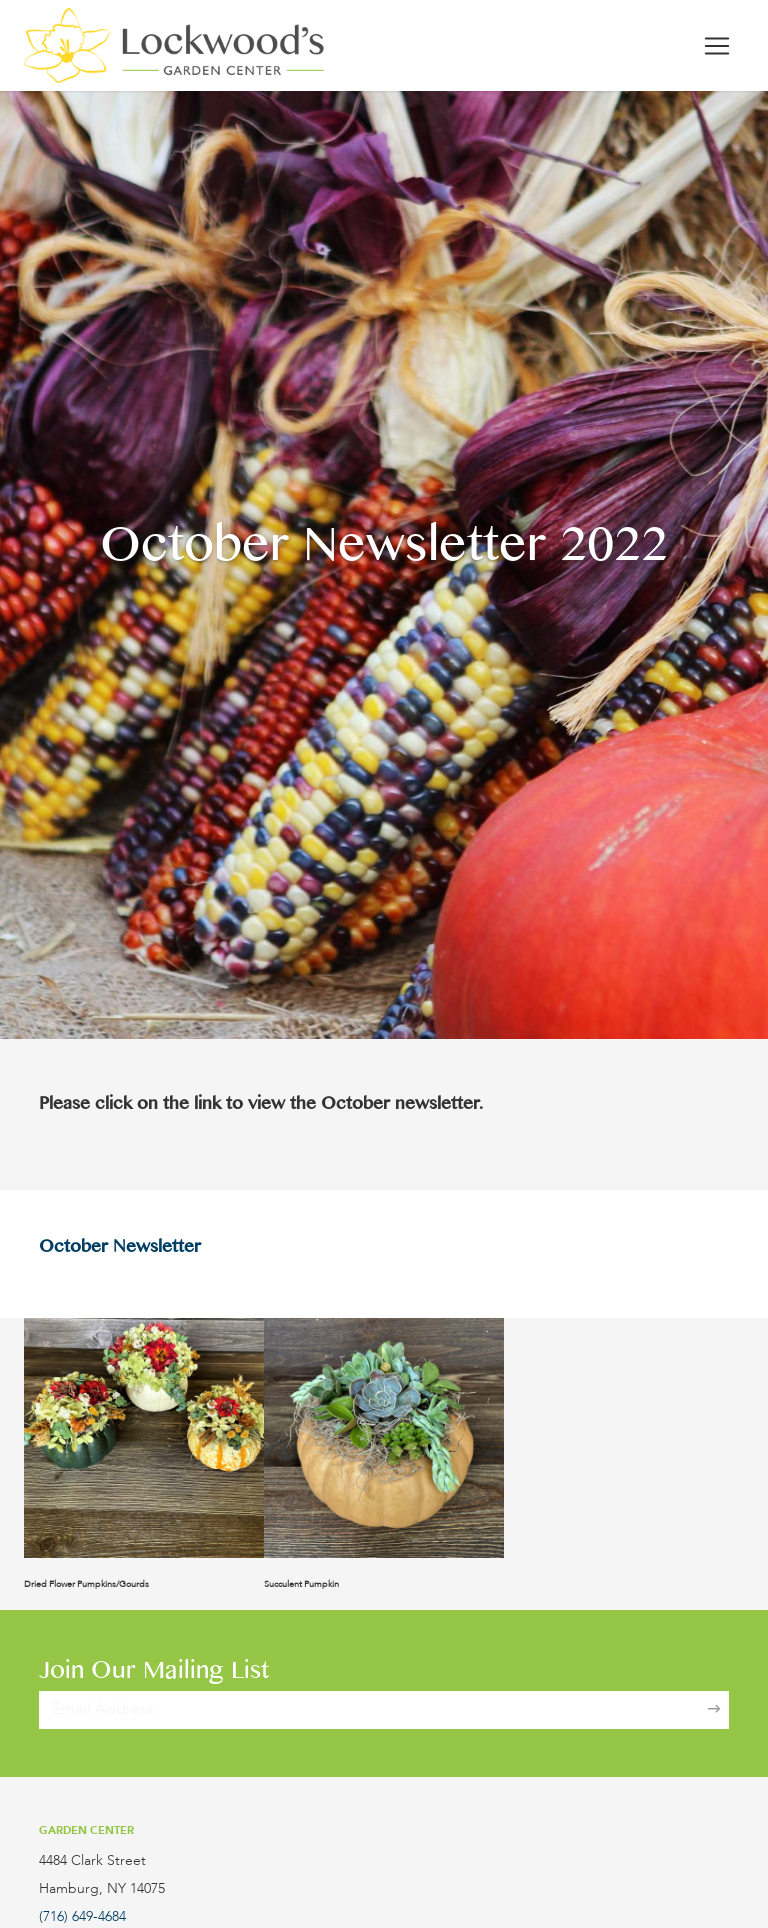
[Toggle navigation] (717, 46)
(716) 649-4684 (82, 1917)
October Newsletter (120, 1249)
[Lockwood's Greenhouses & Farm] (174, 45)
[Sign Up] (714, 1710)
